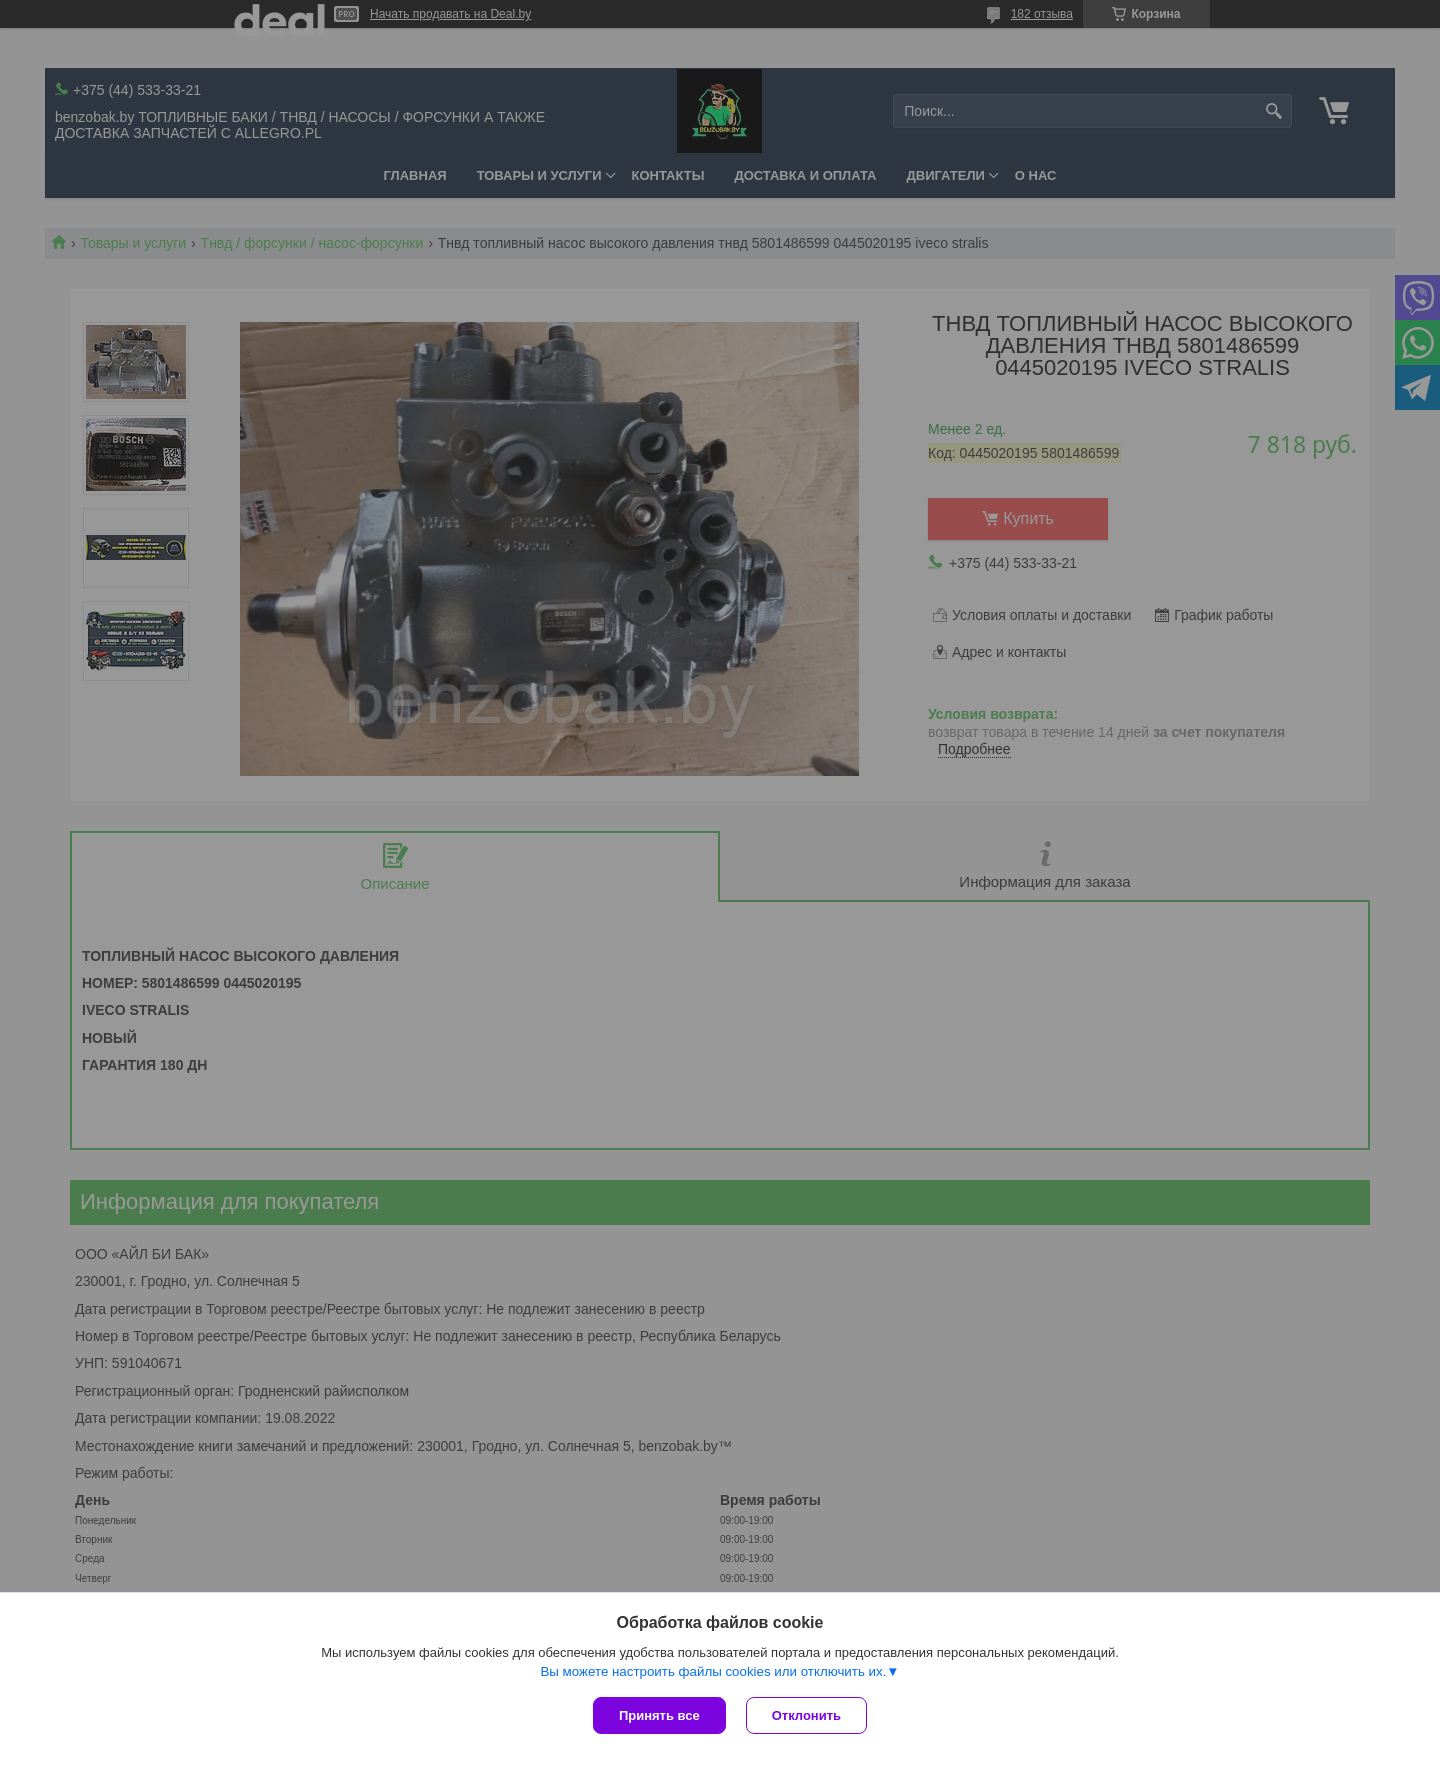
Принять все (659, 1715)
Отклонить (806, 1715)
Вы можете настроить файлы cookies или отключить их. (713, 1671)
